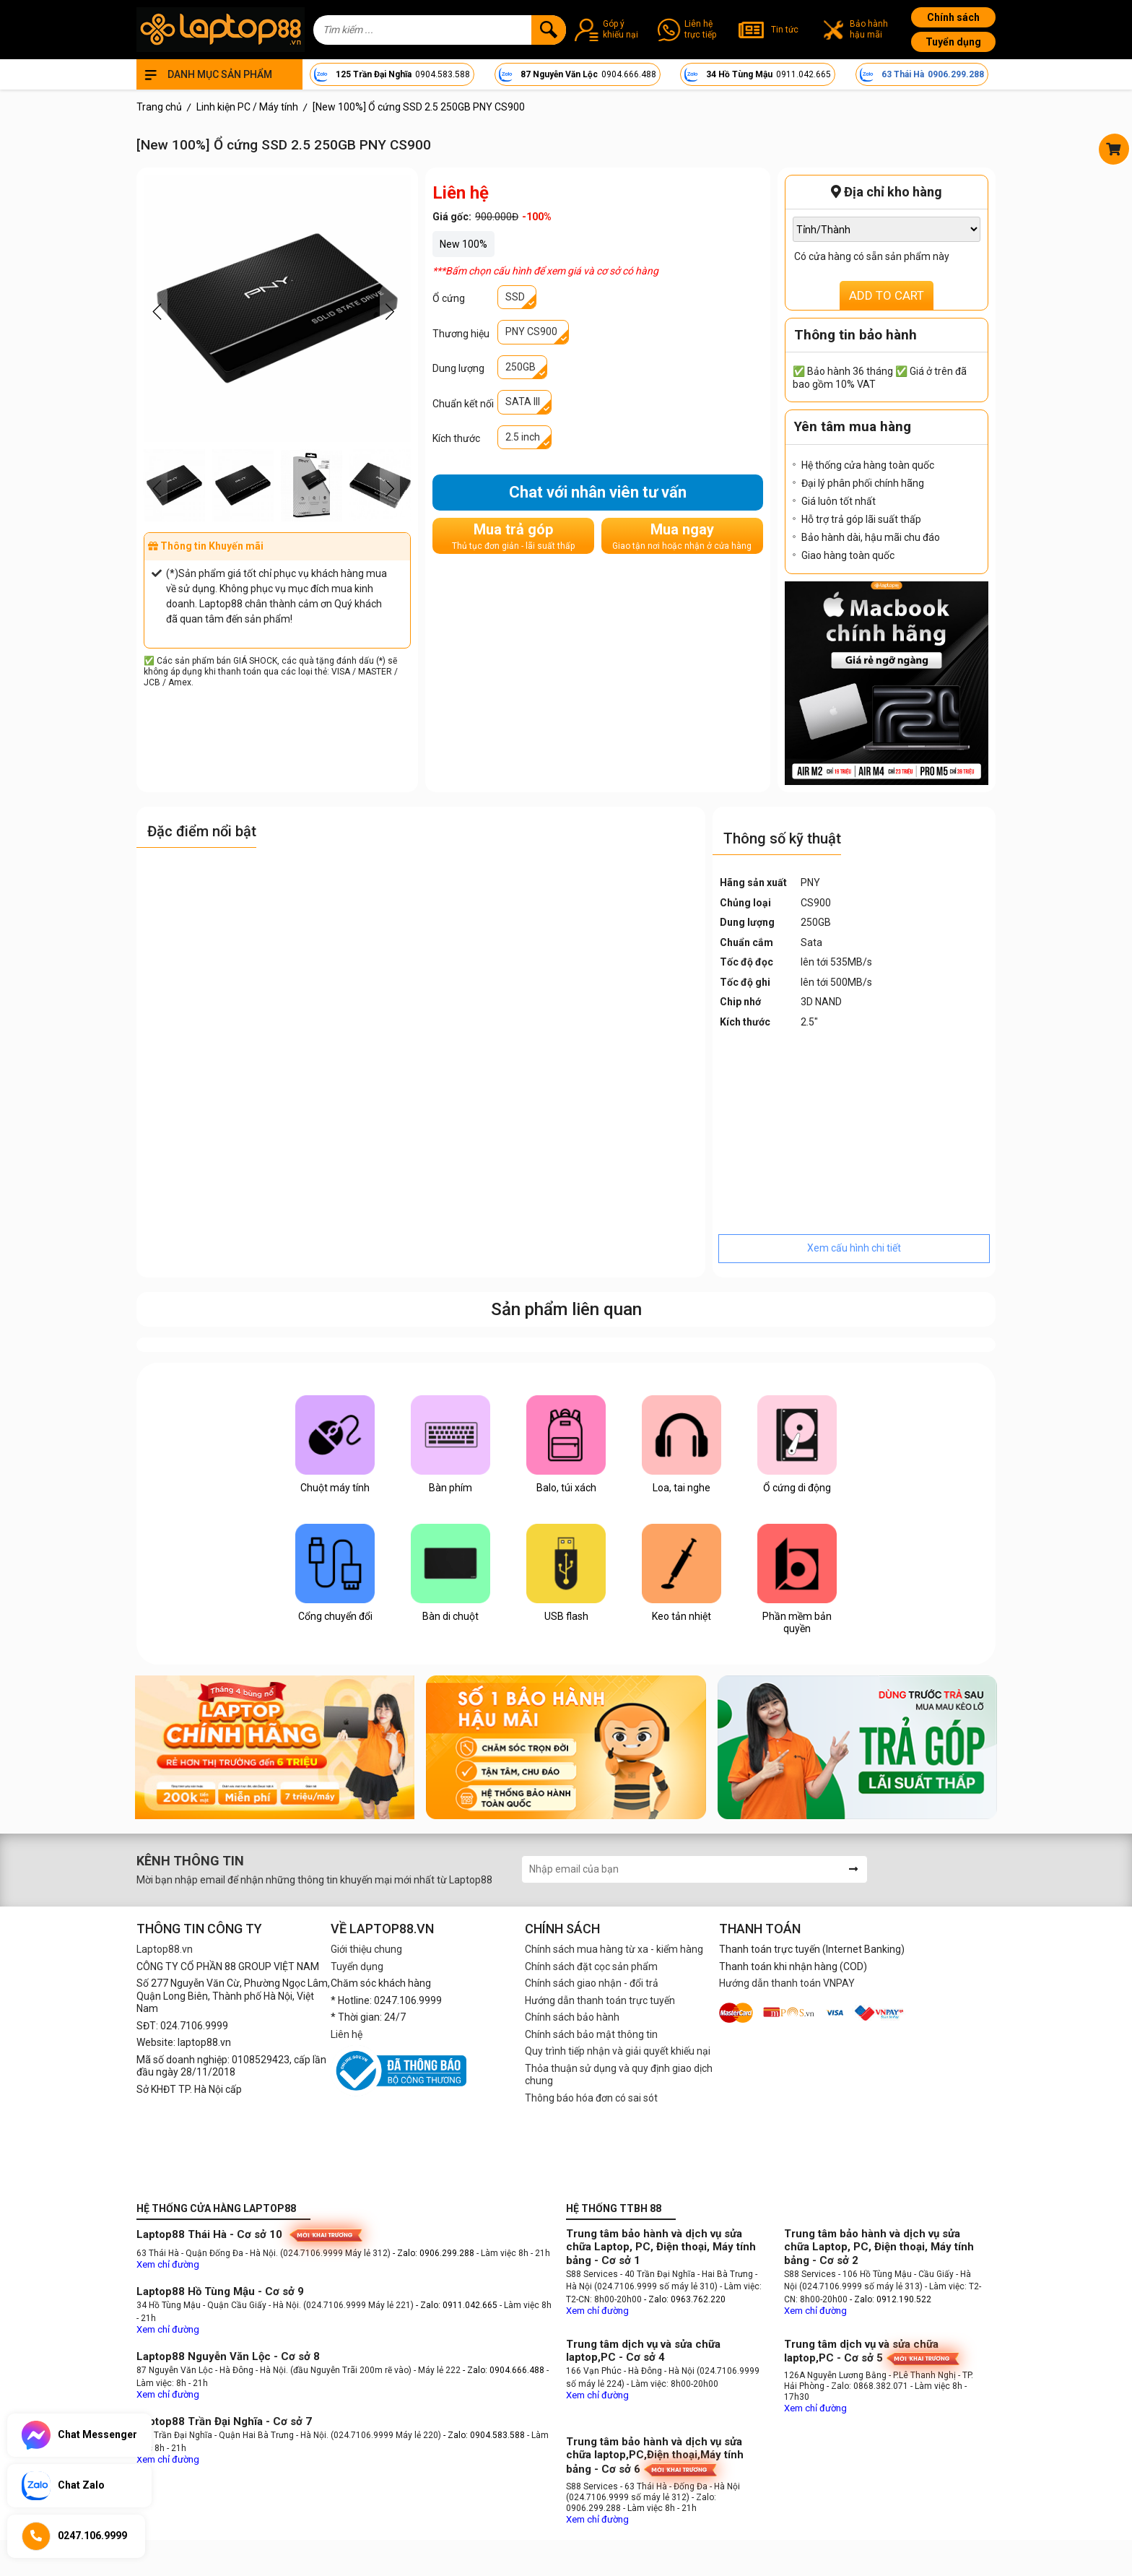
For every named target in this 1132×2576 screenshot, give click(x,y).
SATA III (522, 401)
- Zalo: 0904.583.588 (484, 2435)
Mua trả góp (513, 536)
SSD (515, 297)
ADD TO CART (886, 295)
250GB (520, 367)
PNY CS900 (531, 331)
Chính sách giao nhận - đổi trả (591, 1983)
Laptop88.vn (164, 1949)
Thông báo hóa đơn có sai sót (591, 2098)
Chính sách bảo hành (572, 2017)
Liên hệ (346, 2034)
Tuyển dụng (953, 42)
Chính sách (953, 17)
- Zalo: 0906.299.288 (434, 2253)
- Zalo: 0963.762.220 (685, 2299)
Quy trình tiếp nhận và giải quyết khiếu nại (617, 2051)
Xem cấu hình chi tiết (854, 1248)
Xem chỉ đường (167, 2264)
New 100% (463, 244)
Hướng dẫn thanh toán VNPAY (787, 1983)
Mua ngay (682, 536)
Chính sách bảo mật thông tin (591, 2034)
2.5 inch (522, 437)
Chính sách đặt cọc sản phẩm (591, 1966)
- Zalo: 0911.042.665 (458, 2305)
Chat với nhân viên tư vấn (598, 492)
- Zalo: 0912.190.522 (890, 2299)
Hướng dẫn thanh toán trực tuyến (600, 2000)
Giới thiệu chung (366, 1949)
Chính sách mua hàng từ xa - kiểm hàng (614, 1949)
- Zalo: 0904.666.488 (503, 2370)
